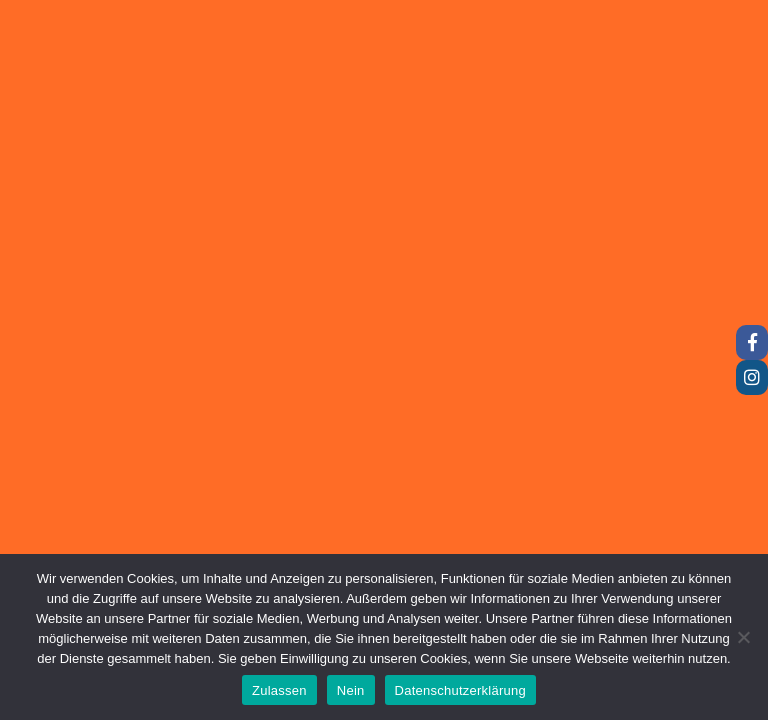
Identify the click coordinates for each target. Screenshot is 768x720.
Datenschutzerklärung (460, 690)
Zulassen (279, 690)
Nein (351, 690)
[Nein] (743, 637)
